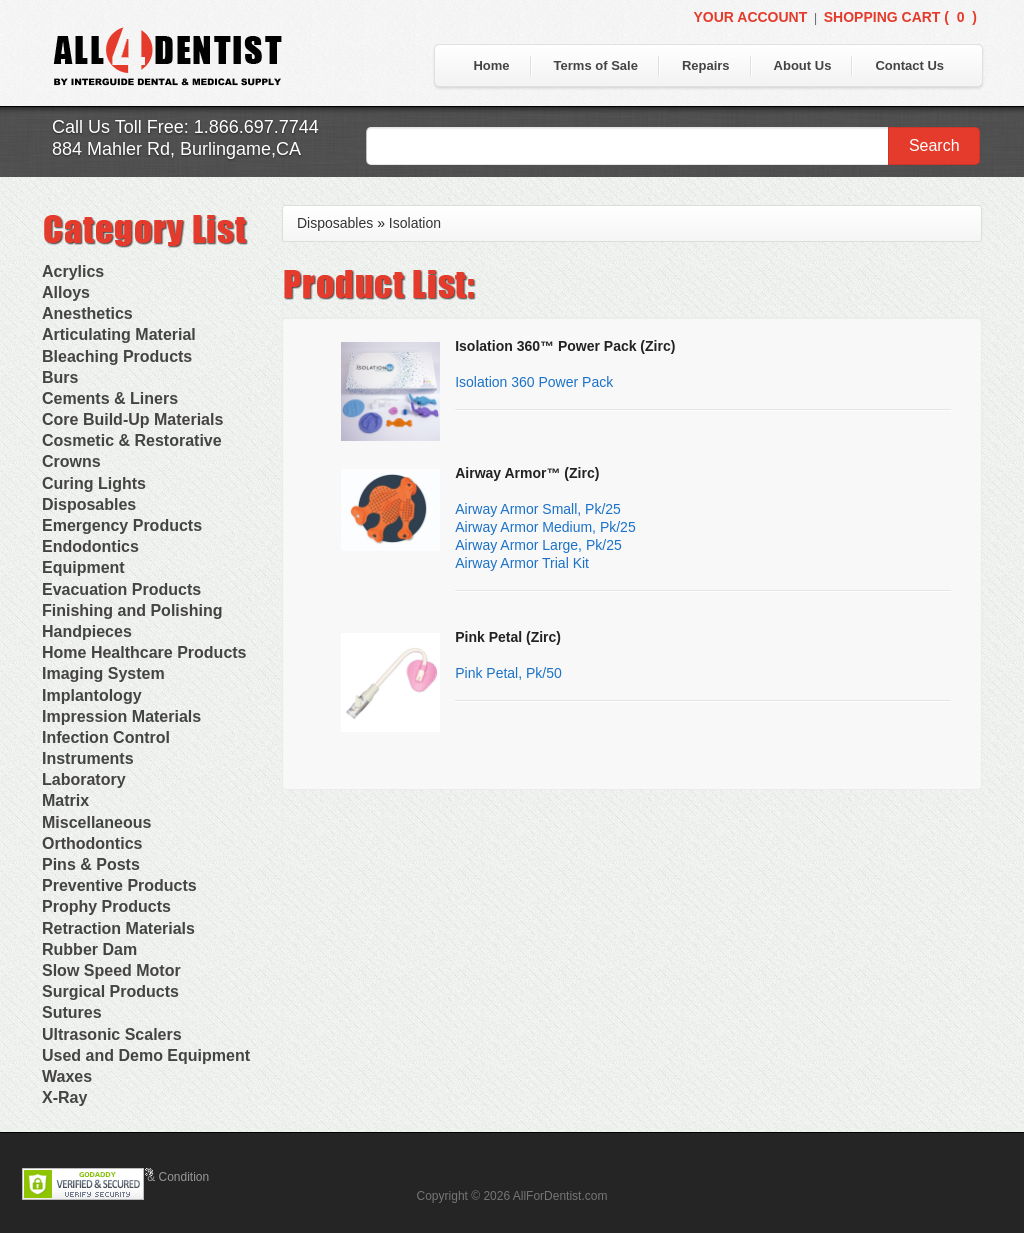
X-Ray (64, 1097)
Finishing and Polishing (132, 610)
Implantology (92, 695)
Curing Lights (94, 483)
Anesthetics (87, 313)
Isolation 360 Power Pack (534, 382)
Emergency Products (122, 525)
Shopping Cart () (900, 17)
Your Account (750, 17)
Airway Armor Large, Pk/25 (538, 545)
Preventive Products (119, 885)
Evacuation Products (121, 589)
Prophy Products (106, 906)
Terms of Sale (596, 65)
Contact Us (909, 65)
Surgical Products (110, 991)
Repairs (706, 65)
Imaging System (103, 673)
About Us (803, 65)
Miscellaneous (96, 822)
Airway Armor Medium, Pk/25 (545, 527)
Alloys (66, 292)
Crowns (71, 461)
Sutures (72, 1012)
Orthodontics (92, 843)
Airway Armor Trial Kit (522, 563)
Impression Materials (121, 716)
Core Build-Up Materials (132, 419)
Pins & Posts (91, 864)
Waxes (67, 1076)
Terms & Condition (160, 1177)
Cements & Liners (110, 398)
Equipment (83, 567)
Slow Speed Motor (111, 970)
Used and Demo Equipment (146, 1055)
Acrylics (73, 271)
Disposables (89, 504)
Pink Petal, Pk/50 (508, 673)
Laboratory (84, 779)
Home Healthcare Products (144, 652)
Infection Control (106, 737)
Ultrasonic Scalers (112, 1034)
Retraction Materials (118, 928)
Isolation (415, 223)
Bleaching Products (117, 356)
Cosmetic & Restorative (132, 440)
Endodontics (90, 546)
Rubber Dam (89, 949)
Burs (60, 377)
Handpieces (87, 631)
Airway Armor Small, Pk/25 (538, 509)
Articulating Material (119, 334)
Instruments (88, 758)
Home (491, 65)
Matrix (65, 800)
